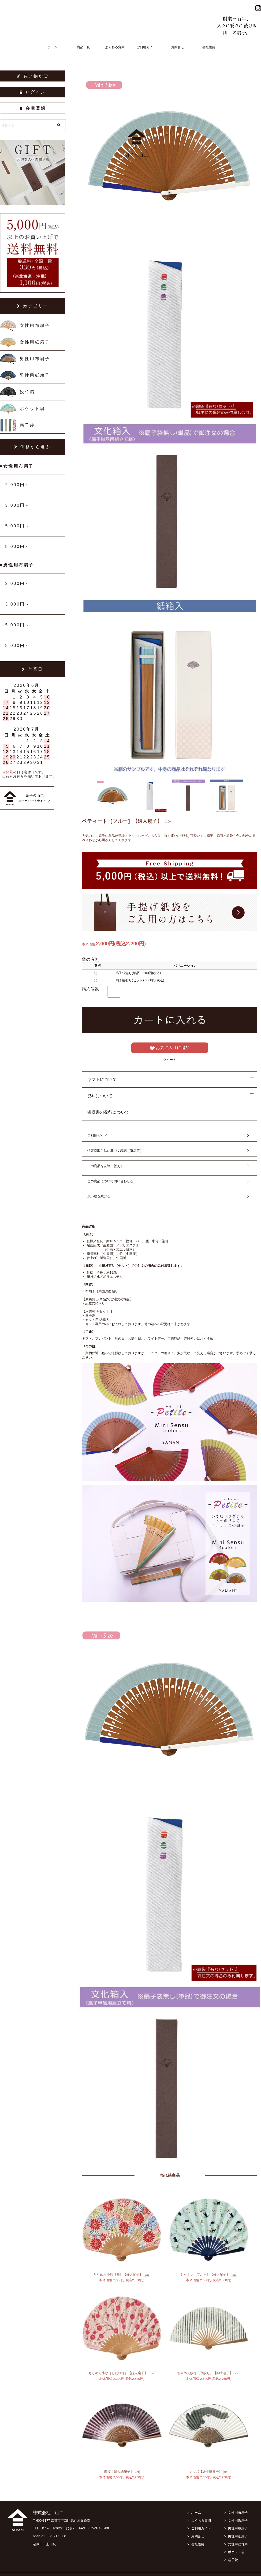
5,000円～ (17, 526)
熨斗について (99, 1096)
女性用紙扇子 (35, 342)
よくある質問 (115, 47)
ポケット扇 (32, 408)
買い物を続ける (98, 1196)
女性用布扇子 (35, 325)
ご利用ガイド (146, 47)
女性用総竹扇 (238, 2544)
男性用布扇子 (35, 358)
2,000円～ (17, 484)
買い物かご (33, 76)
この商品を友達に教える (105, 1166)
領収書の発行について (108, 1112)
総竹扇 (27, 392)
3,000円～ (17, 505)
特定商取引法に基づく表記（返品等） (115, 1151)
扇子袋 (27, 425)
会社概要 (208, 47)
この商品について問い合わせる (110, 1181)
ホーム (52, 47)
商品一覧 (83, 47)
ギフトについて (102, 1079)
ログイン (33, 92)
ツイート (169, 1059)
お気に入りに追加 (170, 1047)
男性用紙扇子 (35, 375)
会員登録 (32, 108)
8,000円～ (17, 546)
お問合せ (177, 47)
